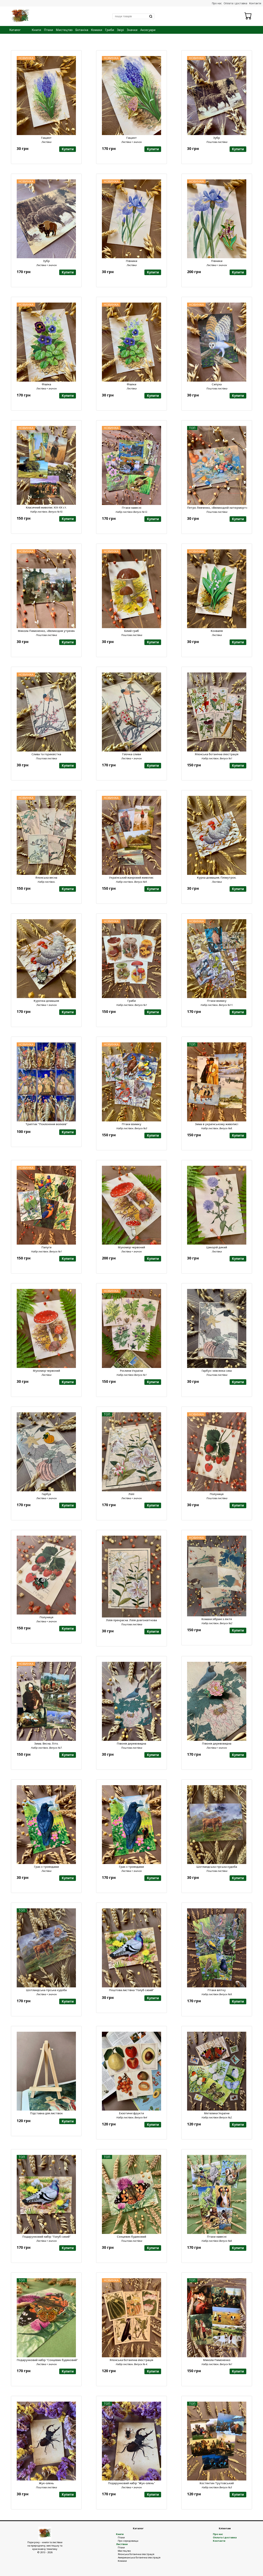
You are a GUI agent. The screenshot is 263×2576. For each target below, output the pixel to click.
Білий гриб (131, 631)
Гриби (109, 30)
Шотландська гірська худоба (216, 1866)
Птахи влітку (217, 1990)
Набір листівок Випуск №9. (216, 1994)
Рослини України (131, 1370)
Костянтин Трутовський (217, 2483)
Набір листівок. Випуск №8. (216, 1128)
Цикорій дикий (216, 1247)
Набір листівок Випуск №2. (216, 2117)
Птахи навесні (131, 507)
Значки (132, 30)
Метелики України (216, 2113)
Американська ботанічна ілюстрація (139, 2557)
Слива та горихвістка (46, 754)
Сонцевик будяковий (131, 2236)
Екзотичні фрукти (131, 2113)
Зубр (216, 138)
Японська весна (46, 877)
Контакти (255, 3)
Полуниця (216, 1494)
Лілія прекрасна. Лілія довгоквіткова (131, 1620)
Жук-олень (46, 2483)
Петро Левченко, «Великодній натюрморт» (217, 507)
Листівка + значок (131, 142)
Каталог (15, 30)
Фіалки (131, 384)
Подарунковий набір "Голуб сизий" (46, 2236)
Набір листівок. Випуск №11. (216, 1005)
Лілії (131, 1494)
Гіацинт (46, 138)
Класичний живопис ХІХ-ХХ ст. (46, 507)
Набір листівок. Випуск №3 (131, 1128)
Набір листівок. (46, 881)
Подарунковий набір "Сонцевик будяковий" (47, 2360)
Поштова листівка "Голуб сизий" (131, 1990)
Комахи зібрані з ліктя (216, 1619)
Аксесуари (148, 30)
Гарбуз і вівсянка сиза (217, 1370)
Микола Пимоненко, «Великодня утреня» (46, 631)
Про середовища (128, 2540)
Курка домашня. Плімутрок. (216, 877)
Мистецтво (64, 30)
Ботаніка (81, 30)
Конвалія (217, 631)
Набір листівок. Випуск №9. (131, 881)
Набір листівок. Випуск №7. (46, 1747)
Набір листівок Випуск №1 (131, 1374)
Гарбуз (46, 1494)
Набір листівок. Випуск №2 (216, 1623)
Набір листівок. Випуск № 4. (131, 2364)
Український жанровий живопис (131, 877)
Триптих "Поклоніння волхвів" (46, 1124)
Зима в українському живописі (216, 1124)
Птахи (48, 30)
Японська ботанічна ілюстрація (216, 754)
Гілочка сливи (131, 754)
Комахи (96, 30)
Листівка (46, 142)
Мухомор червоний (131, 1247)
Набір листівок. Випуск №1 (216, 758)
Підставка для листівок (46, 2113)
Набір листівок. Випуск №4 (131, 2117)
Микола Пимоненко (216, 2360)
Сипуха (217, 384)
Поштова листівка (216, 142)
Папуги (46, 1247)
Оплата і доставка (235, 3)
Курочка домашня (46, 1000)
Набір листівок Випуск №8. (216, 2240)
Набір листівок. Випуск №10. (46, 511)
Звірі (120, 30)
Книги (36, 30)
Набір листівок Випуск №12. (131, 511)
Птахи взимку (216, 1000)
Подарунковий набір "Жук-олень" (131, 2483)
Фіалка (46, 384)
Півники (131, 261)
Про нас (217, 3)
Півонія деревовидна (131, 1743)
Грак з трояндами (46, 1866)
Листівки (122, 2544)
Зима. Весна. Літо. (46, 1743)
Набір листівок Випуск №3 (217, 2487)
